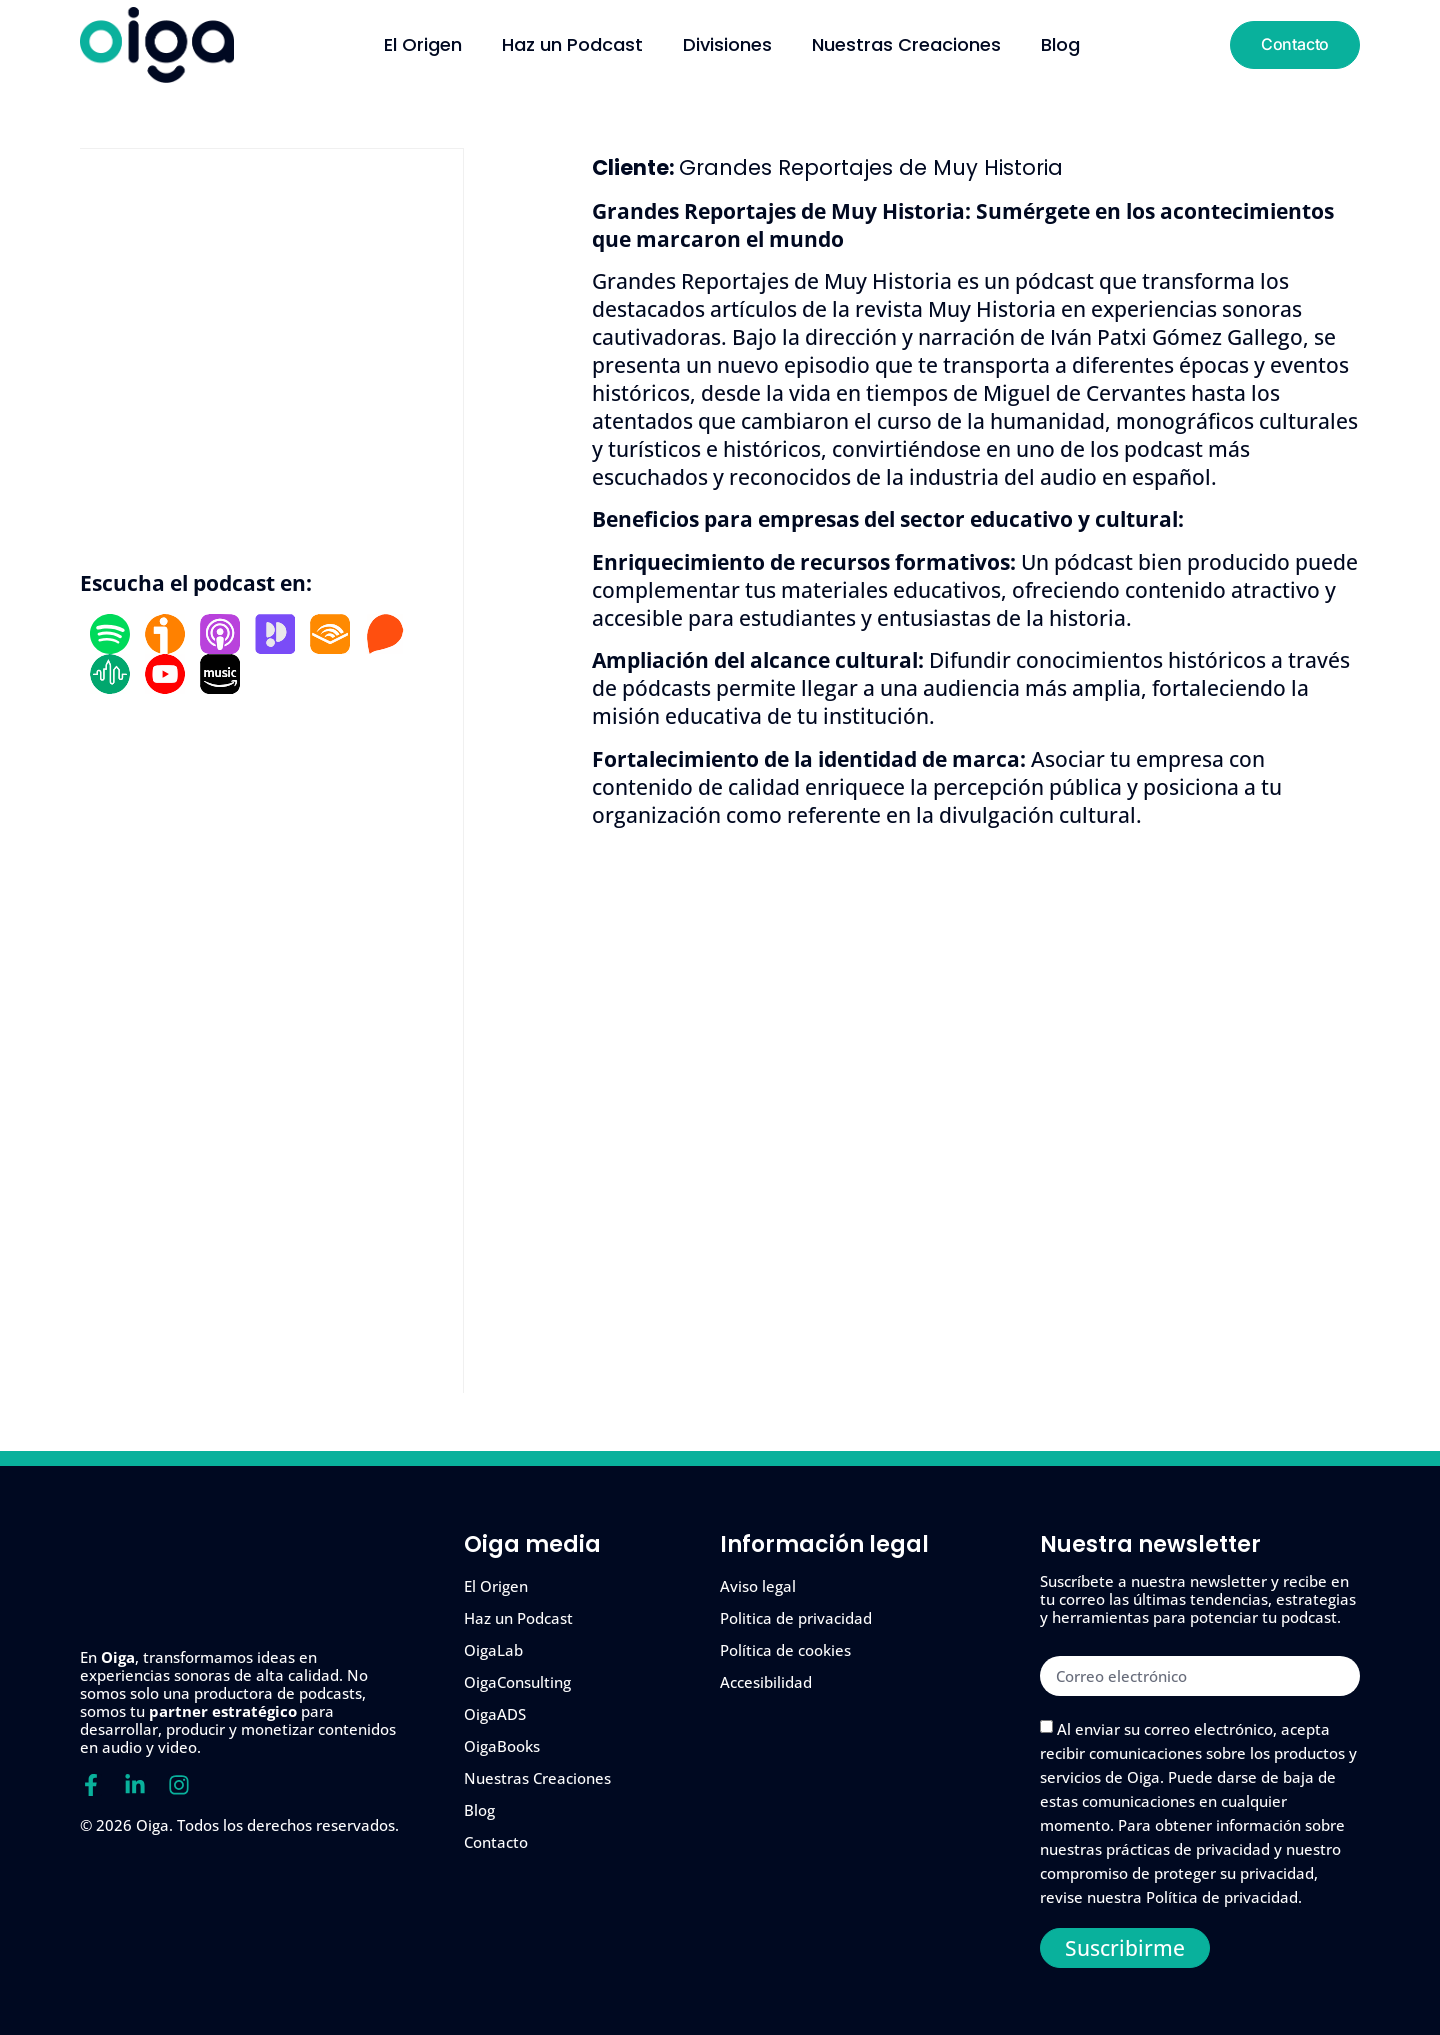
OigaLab (493, 1650)
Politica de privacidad (796, 1618)
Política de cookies (785, 1650)
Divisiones (727, 45)
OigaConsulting (517, 1682)
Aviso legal (758, 1586)
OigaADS (495, 1714)
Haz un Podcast (572, 45)
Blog (1060, 45)
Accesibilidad (766, 1682)
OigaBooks (502, 1746)
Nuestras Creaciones (906, 45)
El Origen (423, 45)
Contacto (496, 1842)
